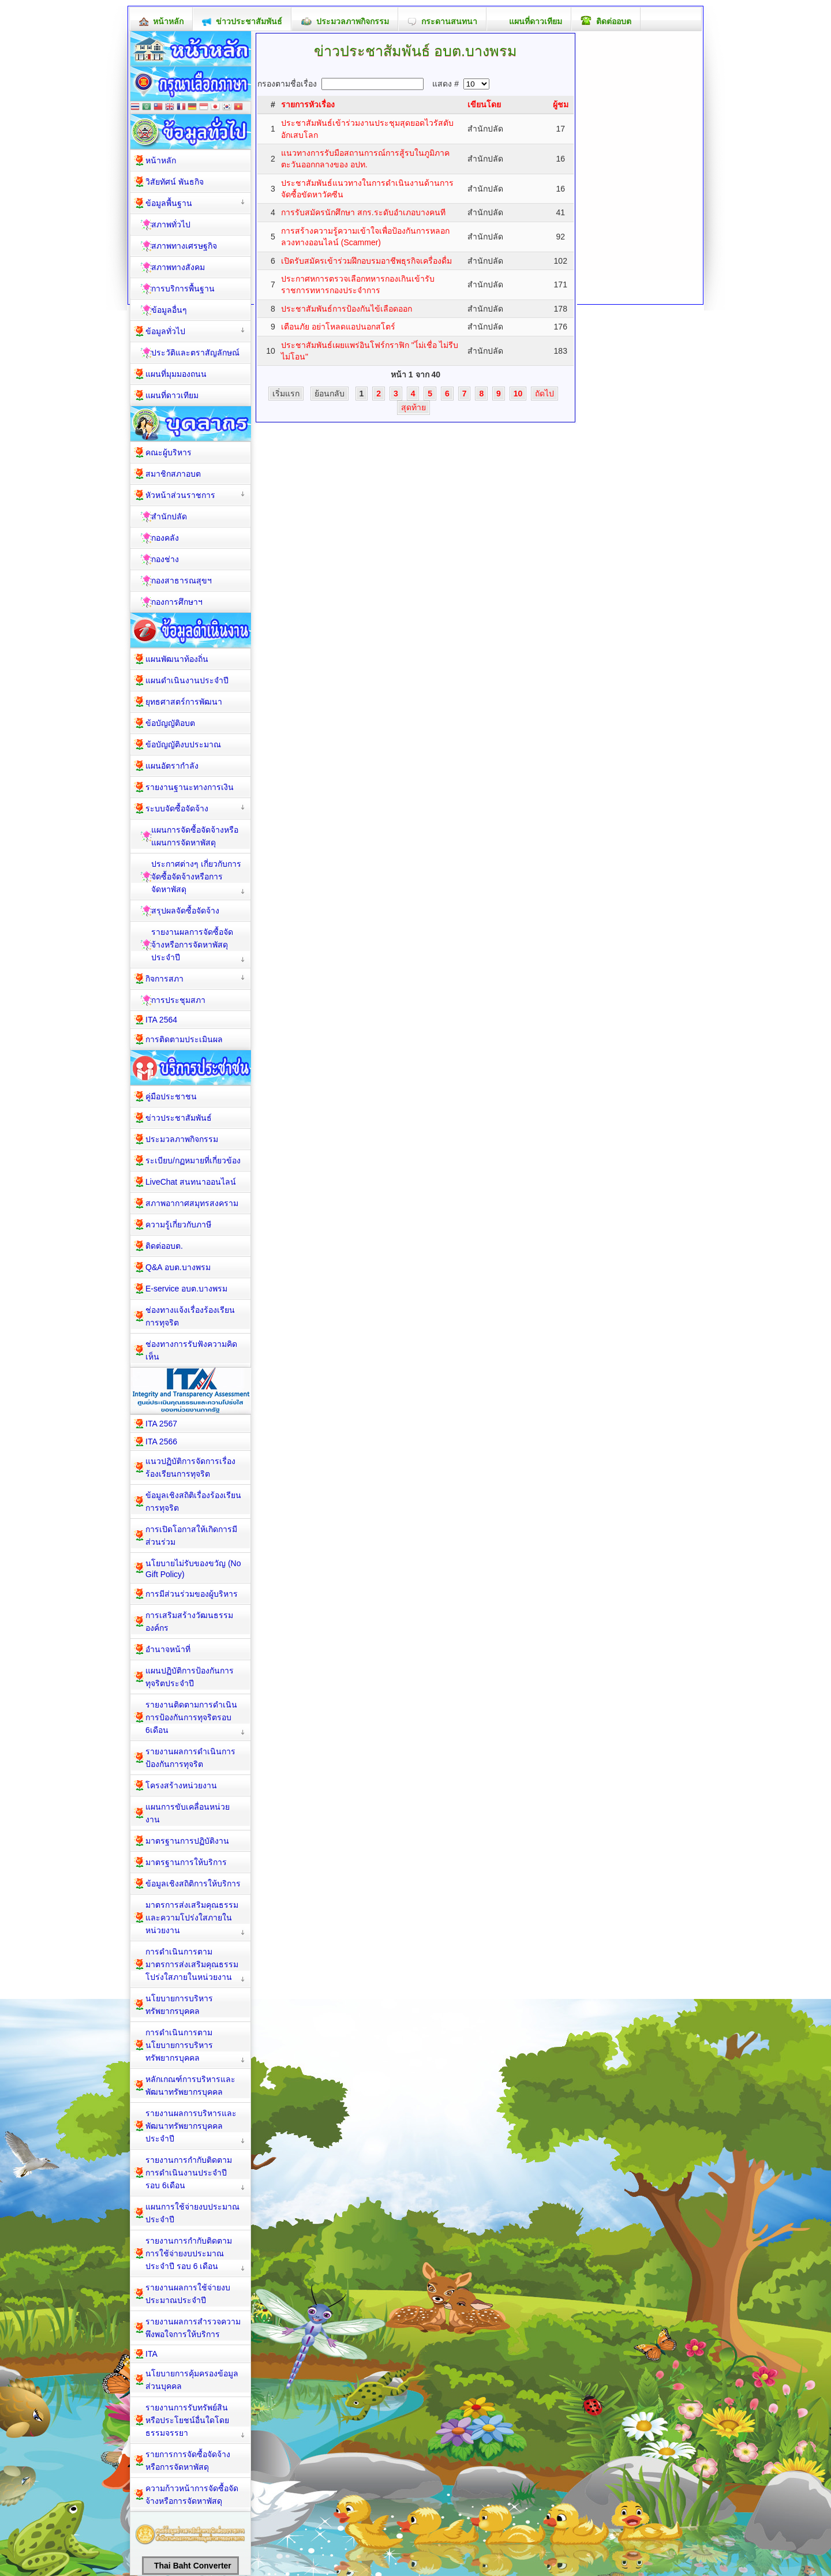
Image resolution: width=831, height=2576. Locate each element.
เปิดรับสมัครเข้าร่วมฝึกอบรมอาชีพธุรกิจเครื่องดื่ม (366, 260)
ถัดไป (544, 393)
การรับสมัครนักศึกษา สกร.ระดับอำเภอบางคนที (363, 212)
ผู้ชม (560, 104)
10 (518, 393)
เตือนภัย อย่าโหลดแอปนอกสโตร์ (338, 326)
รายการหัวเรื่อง (308, 104)
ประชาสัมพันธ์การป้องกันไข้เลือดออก (346, 308)
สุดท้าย (413, 407)
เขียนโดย (484, 104)
